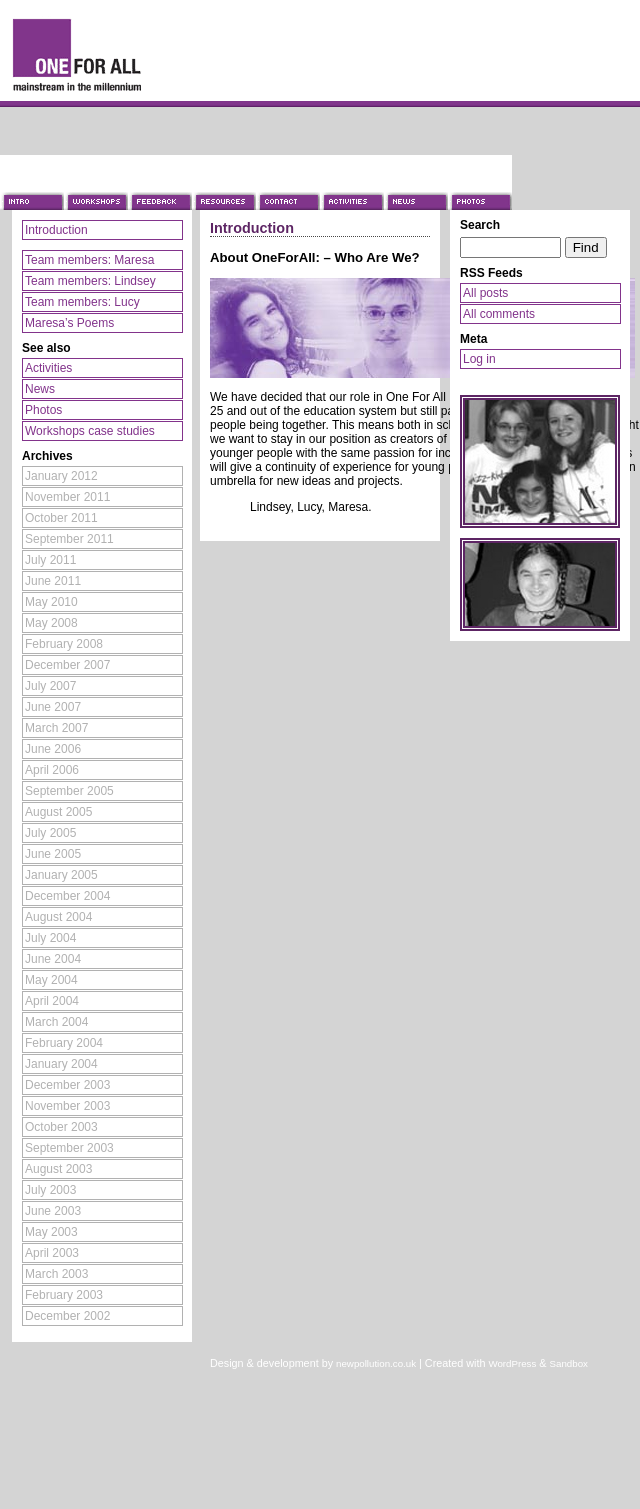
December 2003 (67, 1085)
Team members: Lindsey (90, 281)
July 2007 (50, 686)
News (416, 182)
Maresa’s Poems (69, 323)
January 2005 (61, 875)
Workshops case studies (90, 431)
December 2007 (67, 665)
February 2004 (64, 1043)
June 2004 (53, 959)
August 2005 (58, 812)
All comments (499, 314)
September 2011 (69, 539)
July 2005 (50, 833)
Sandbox (569, 1363)
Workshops (96, 182)
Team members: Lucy (82, 302)
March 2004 (56, 1022)
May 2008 (51, 623)
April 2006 (52, 770)
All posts (485, 293)
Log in (479, 359)
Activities (352, 182)
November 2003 (67, 1106)
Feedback (160, 182)
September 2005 (69, 791)
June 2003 (53, 1211)
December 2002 (67, 1316)
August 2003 (58, 1169)
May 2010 (51, 602)
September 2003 (69, 1148)
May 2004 (51, 980)
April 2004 (52, 1001)
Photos (480, 182)
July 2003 (50, 1190)
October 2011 (61, 518)
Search (480, 225)
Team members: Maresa (89, 260)
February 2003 (64, 1295)
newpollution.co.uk (376, 1363)
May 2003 (51, 1232)
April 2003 (52, 1253)
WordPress (512, 1363)
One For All (100, 53)
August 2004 (58, 917)
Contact (288, 182)
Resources (224, 182)
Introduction (32, 182)
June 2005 (53, 854)
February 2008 (64, 644)
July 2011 (50, 560)
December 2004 (67, 896)
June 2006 (53, 749)
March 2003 (56, 1274)
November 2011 (67, 497)
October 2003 (61, 1127)
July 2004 (50, 938)
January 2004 (61, 1064)
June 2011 (53, 581)
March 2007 (56, 728)
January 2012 (61, 476)
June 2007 (53, 707)
